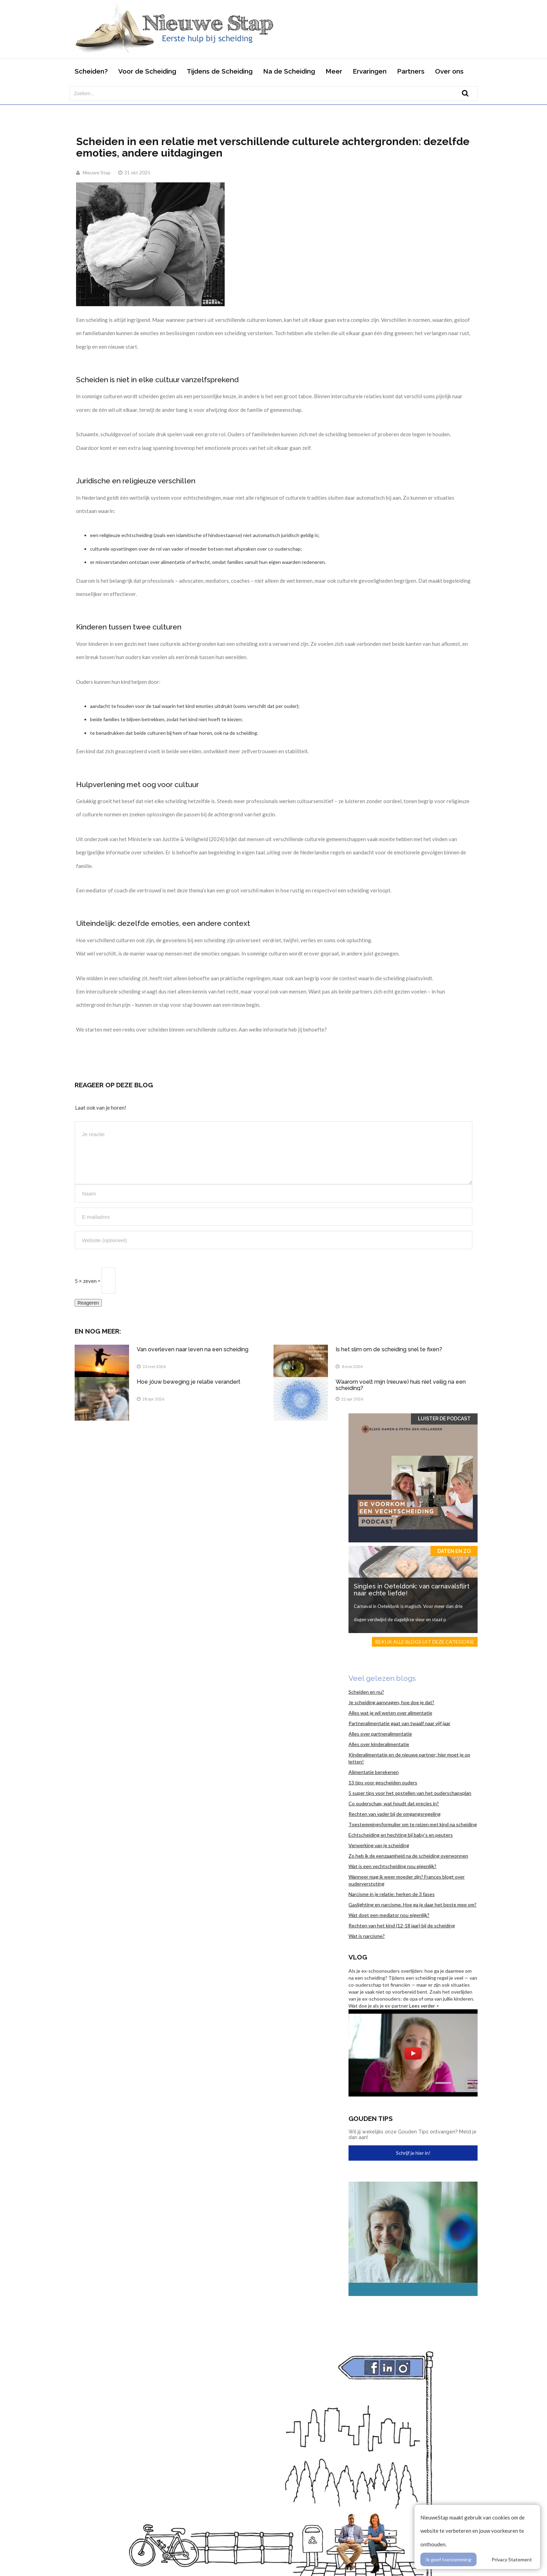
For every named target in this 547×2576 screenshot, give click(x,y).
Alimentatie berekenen (374, 1772)
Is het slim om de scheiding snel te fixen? (389, 1349)
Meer (333, 71)
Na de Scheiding (289, 71)
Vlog (358, 1957)
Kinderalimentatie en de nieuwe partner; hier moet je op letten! (409, 1758)
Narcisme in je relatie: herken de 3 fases (392, 1894)
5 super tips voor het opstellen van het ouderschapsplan (410, 1793)
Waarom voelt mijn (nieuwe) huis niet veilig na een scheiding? (401, 1384)
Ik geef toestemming (448, 2559)
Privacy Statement (512, 2559)
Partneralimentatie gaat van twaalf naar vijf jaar (399, 1723)
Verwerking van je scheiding (379, 1845)
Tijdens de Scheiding (220, 71)
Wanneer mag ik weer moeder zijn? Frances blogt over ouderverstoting (407, 1880)
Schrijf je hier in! (413, 2153)
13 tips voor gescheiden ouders (383, 1782)
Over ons (449, 71)
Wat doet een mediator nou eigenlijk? (389, 1915)
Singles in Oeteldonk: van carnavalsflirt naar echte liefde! (412, 1589)
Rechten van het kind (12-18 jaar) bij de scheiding (402, 1925)
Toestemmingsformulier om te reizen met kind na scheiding (413, 1824)
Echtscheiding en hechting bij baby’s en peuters (401, 1835)
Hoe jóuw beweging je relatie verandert (188, 1381)
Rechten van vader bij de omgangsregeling (395, 1814)
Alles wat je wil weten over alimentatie (390, 1713)
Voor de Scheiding (147, 71)
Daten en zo (454, 1551)
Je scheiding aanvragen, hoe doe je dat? (391, 1702)
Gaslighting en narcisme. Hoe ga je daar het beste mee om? (413, 1905)
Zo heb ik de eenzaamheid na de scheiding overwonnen (408, 1856)
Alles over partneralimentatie (380, 1734)
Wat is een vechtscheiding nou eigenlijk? (392, 1866)
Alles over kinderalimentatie (379, 1744)
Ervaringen (370, 71)
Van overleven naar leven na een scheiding (192, 1349)
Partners (411, 71)
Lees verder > (424, 2006)
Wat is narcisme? (367, 1936)
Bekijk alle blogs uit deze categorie (424, 1642)
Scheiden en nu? (366, 1692)
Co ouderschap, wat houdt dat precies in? (394, 1803)
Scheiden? (91, 71)
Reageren (88, 1303)
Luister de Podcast (444, 1418)
